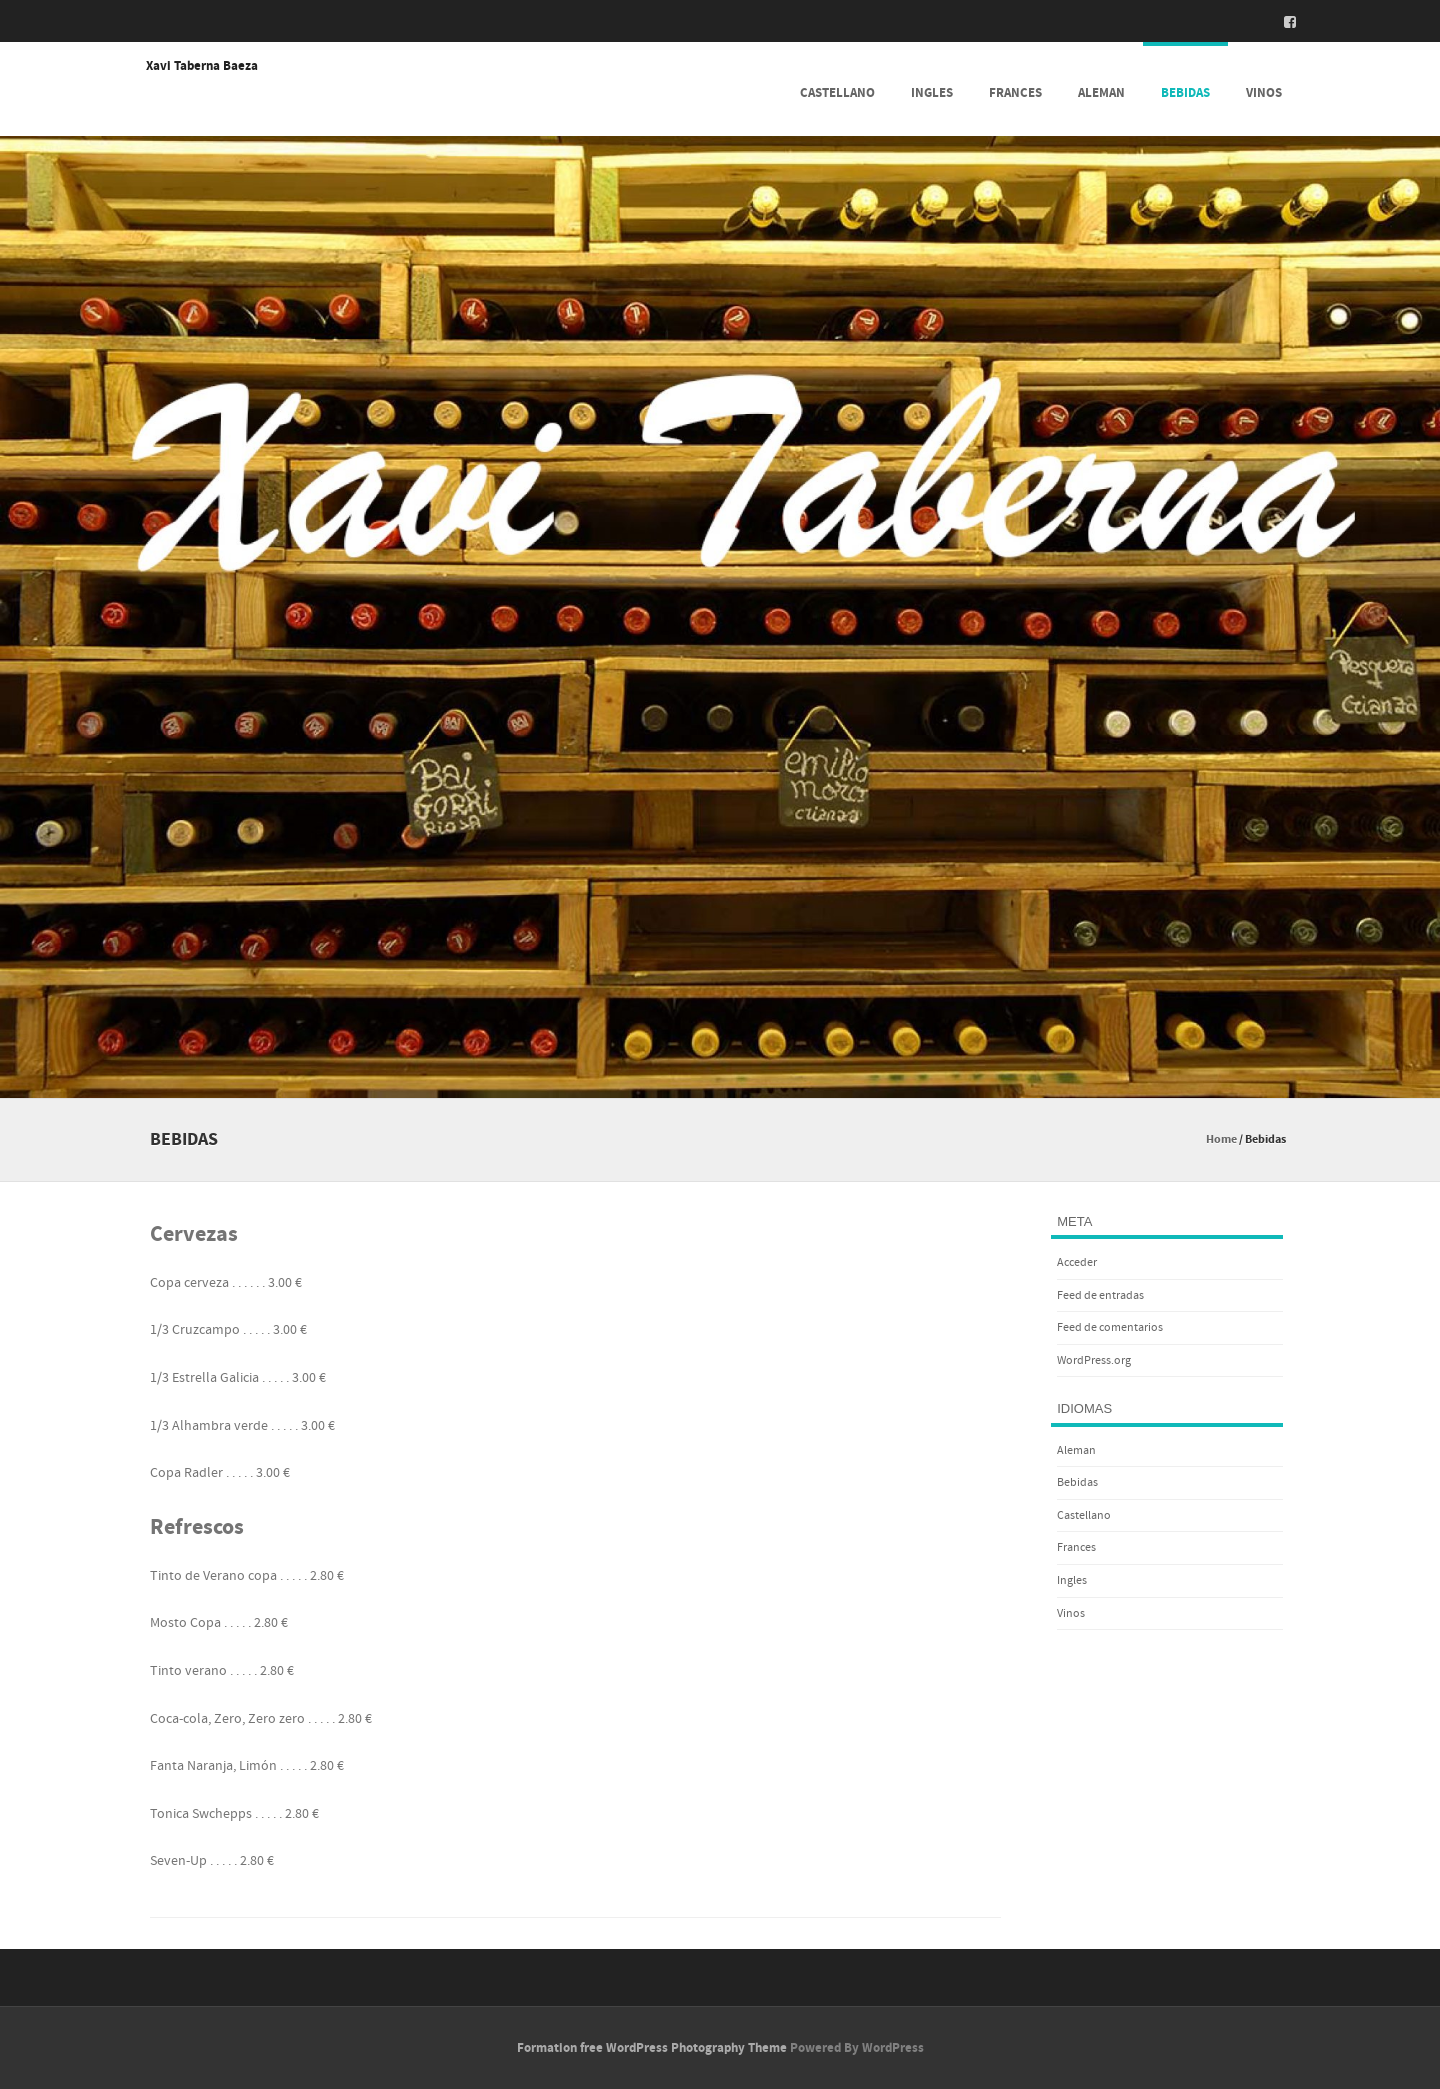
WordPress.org (1094, 1360)
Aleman (1101, 93)
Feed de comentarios (1110, 1327)
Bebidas (1185, 93)
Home (1221, 1139)
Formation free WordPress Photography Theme (652, 2048)
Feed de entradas (1100, 1295)
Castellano (837, 93)
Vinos (1264, 93)
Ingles (932, 93)
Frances (1015, 93)
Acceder (1077, 1262)
